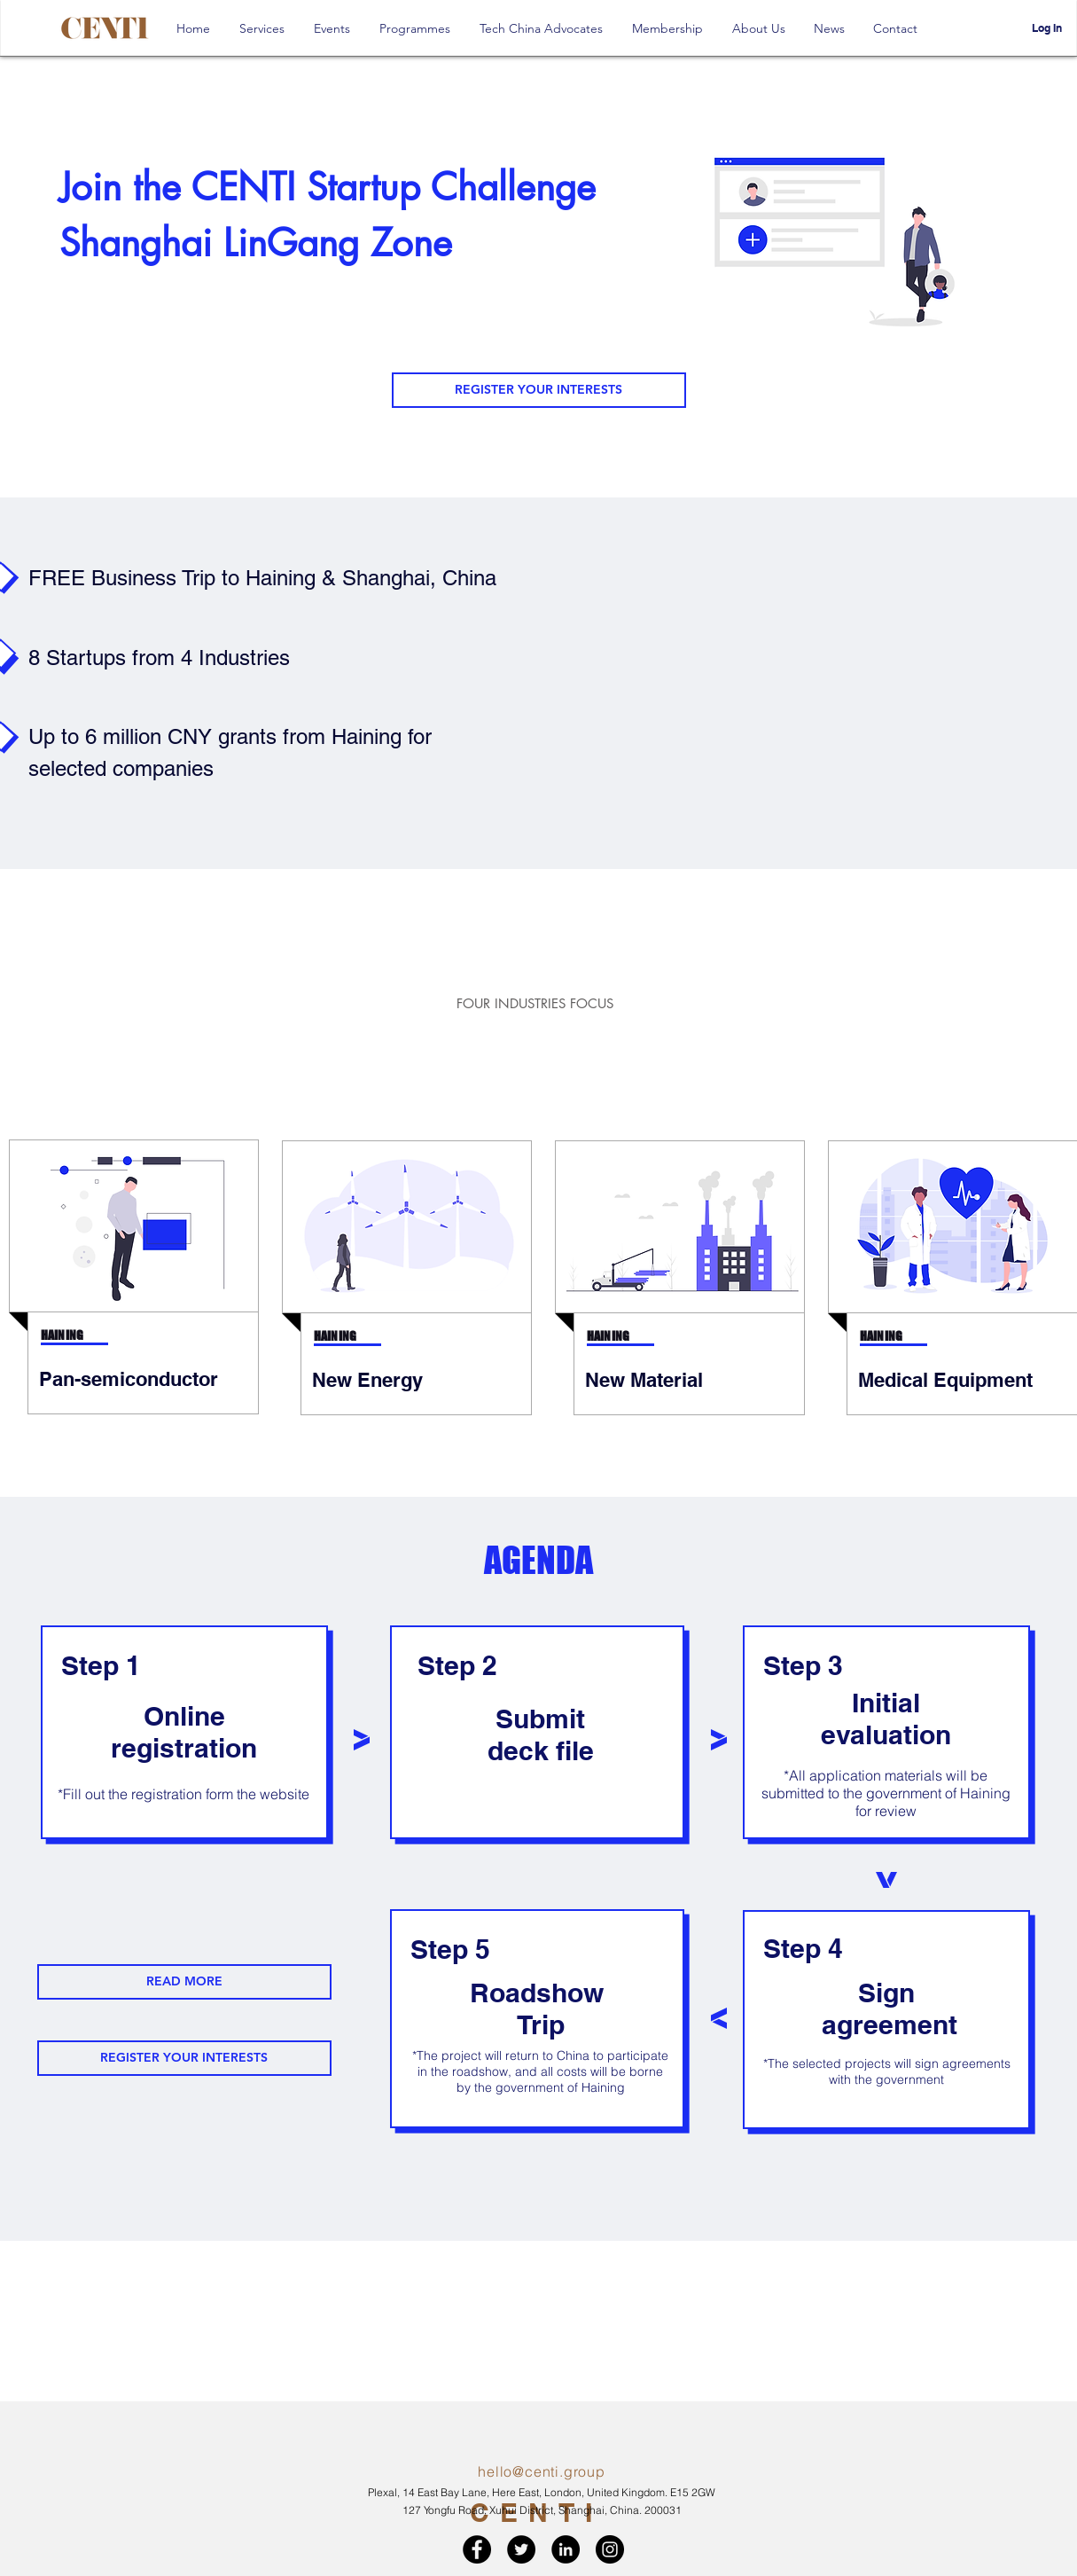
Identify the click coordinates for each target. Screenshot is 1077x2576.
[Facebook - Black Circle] (477, 2549)
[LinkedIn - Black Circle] (565, 2549)
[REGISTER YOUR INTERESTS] (539, 390)
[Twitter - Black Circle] (521, 2549)
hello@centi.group (541, 2471)
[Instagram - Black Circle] (610, 2549)
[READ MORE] (184, 1982)
